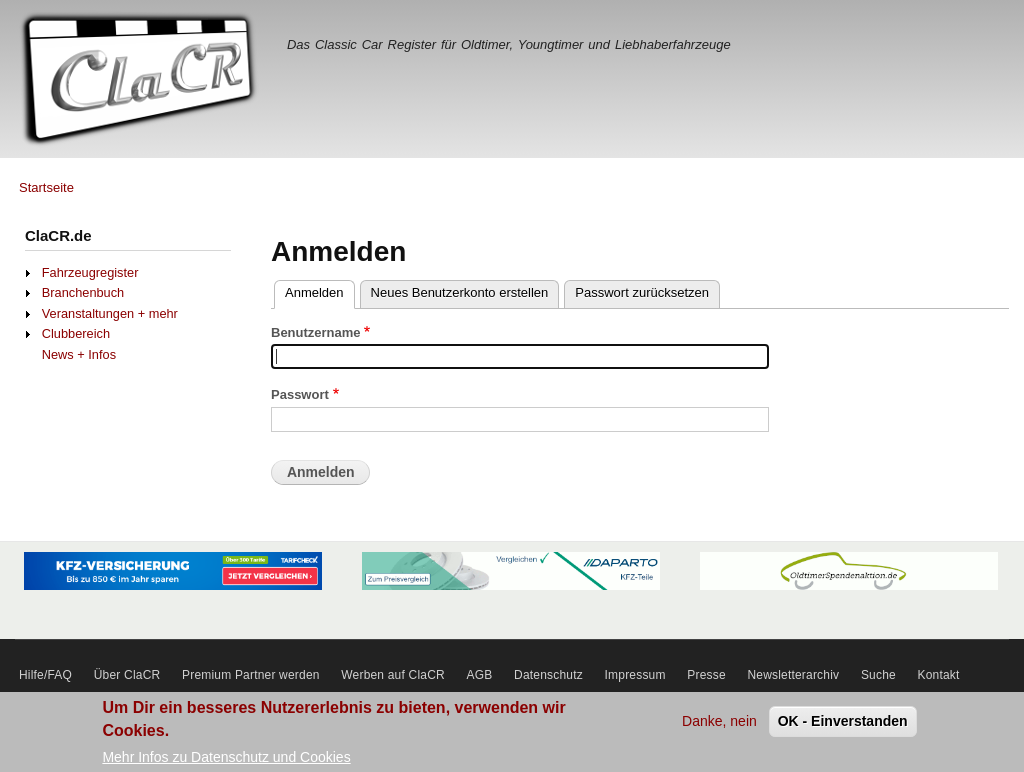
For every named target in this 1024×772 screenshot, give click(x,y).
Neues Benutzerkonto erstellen (460, 292)
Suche (878, 675)
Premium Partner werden (251, 675)
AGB (480, 675)
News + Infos (79, 354)
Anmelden (314, 292)
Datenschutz (548, 675)
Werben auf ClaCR (393, 675)
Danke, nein (719, 726)
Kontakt (939, 675)
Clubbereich (76, 333)
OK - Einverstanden (843, 726)
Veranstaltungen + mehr (110, 313)
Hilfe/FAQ (45, 675)
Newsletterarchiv (793, 675)
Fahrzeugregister (90, 272)
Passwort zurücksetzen (642, 292)
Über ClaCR (127, 675)
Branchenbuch (83, 292)
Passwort (300, 394)
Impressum (635, 675)
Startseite (46, 187)
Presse (706, 675)
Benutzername (316, 332)
